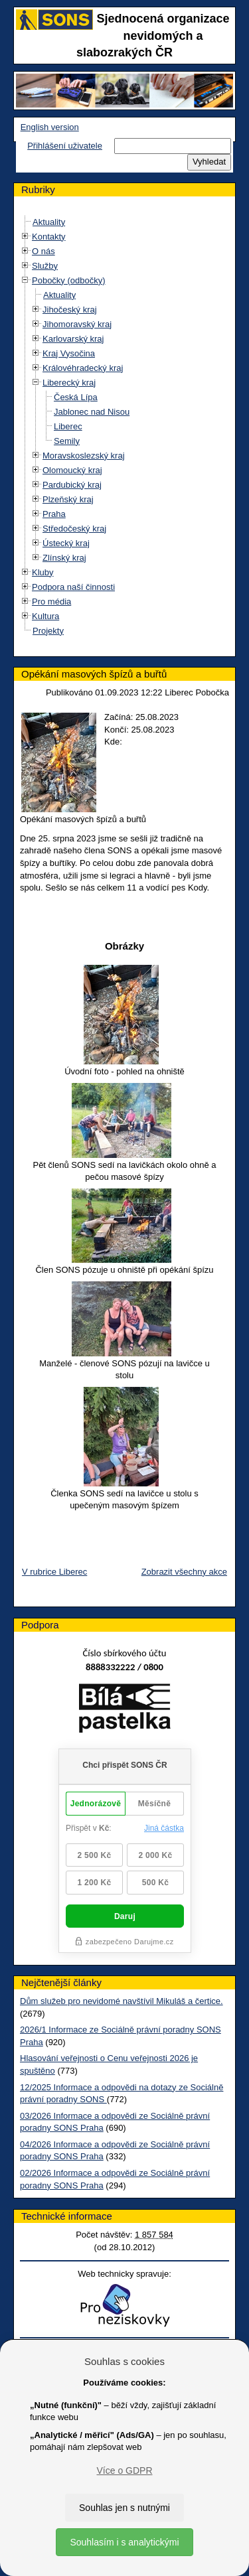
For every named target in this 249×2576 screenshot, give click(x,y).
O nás (43, 251)
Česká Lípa (76, 397)
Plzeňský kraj (68, 499)
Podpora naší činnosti (73, 587)
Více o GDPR (124, 2470)
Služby (45, 266)
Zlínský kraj (64, 558)
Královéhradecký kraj (82, 368)
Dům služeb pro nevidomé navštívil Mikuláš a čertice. (121, 2001)
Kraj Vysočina (68, 353)
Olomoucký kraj (72, 470)
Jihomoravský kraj (77, 324)
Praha (54, 514)
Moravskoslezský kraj (83, 456)
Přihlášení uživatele (64, 146)
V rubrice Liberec (54, 1572)
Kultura (45, 616)
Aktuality (49, 222)
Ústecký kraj (66, 543)
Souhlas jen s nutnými (124, 2507)
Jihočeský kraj (69, 310)
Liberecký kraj (69, 383)
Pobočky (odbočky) (69, 280)
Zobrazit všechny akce (184, 1572)
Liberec (68, 426)
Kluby (43, 572)
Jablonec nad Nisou (91, 412)
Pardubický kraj (72, 485)
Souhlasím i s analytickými (124, 2542)
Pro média (51, 602)
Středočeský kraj (74, 529)
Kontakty (49, 237)
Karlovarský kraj (73, 339)
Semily (67, 441)
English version (50, 127)
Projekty (48, 631)
